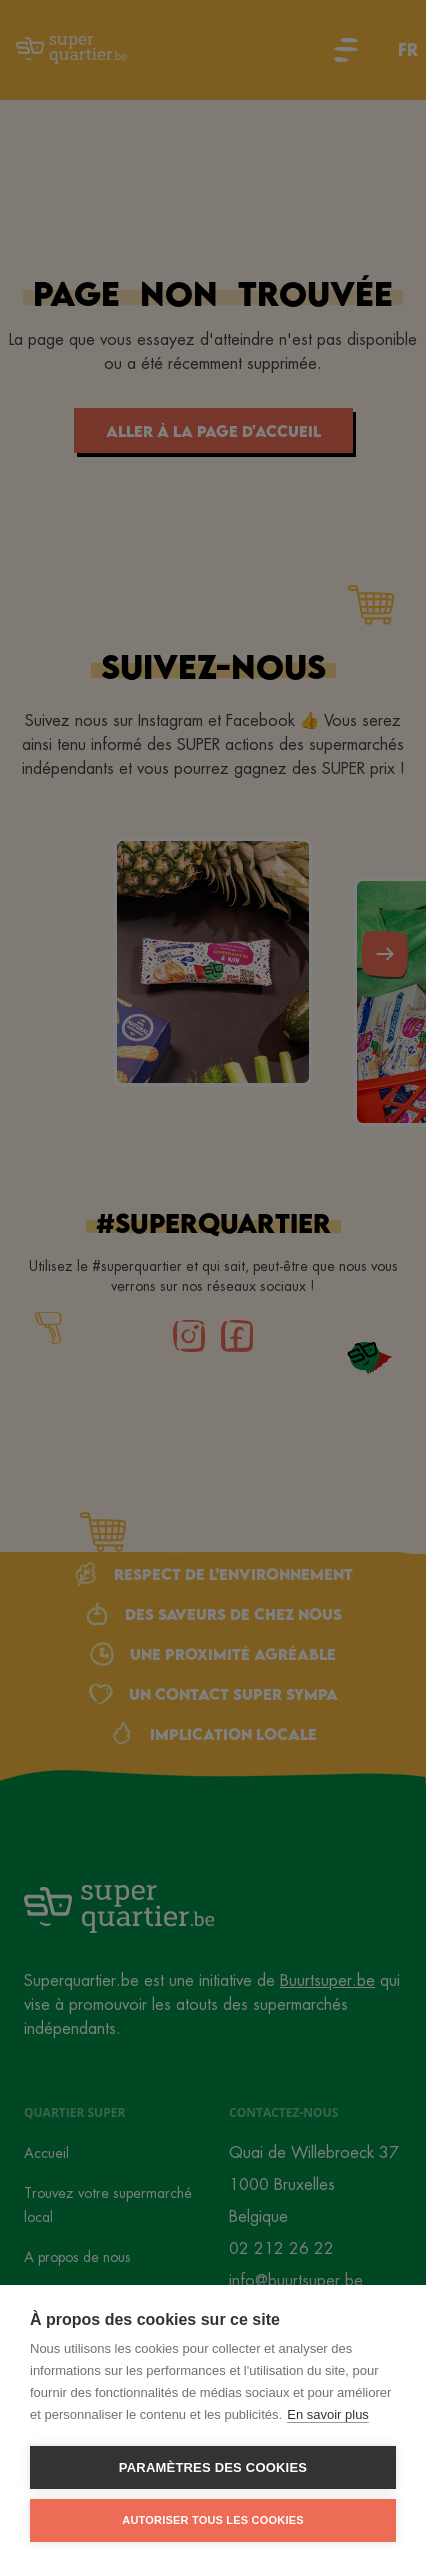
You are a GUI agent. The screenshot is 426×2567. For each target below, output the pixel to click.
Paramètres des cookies (213, 2467)
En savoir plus (328, 2414)
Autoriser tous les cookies (212, 2520)
